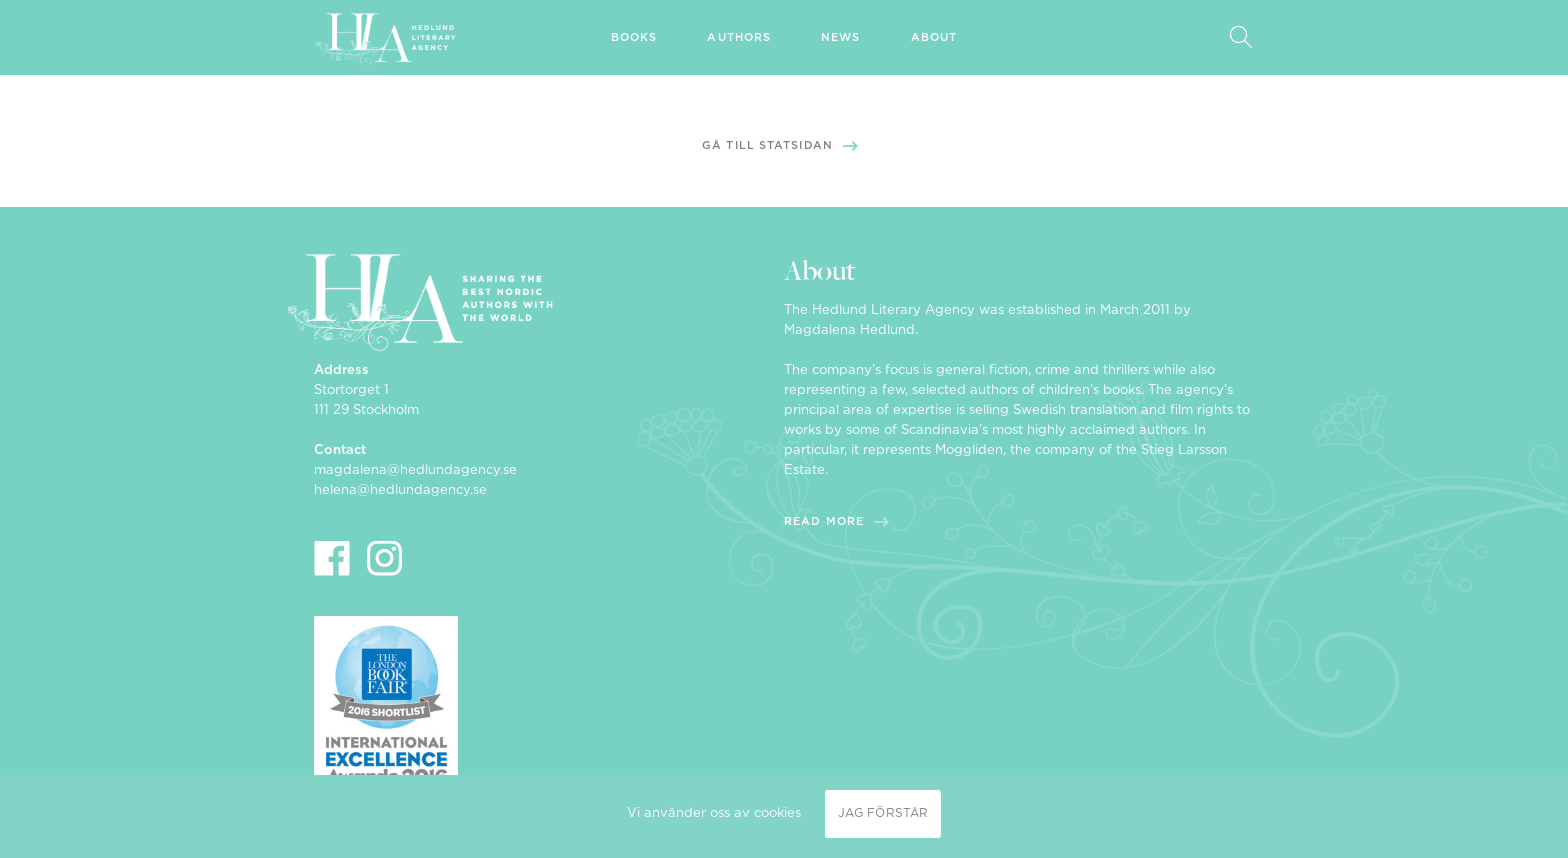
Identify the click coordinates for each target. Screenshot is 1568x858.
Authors (739, 37)
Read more (824, 521)
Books (634, 37)
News (840, 37)
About (934, 37)
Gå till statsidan (767, 145)
